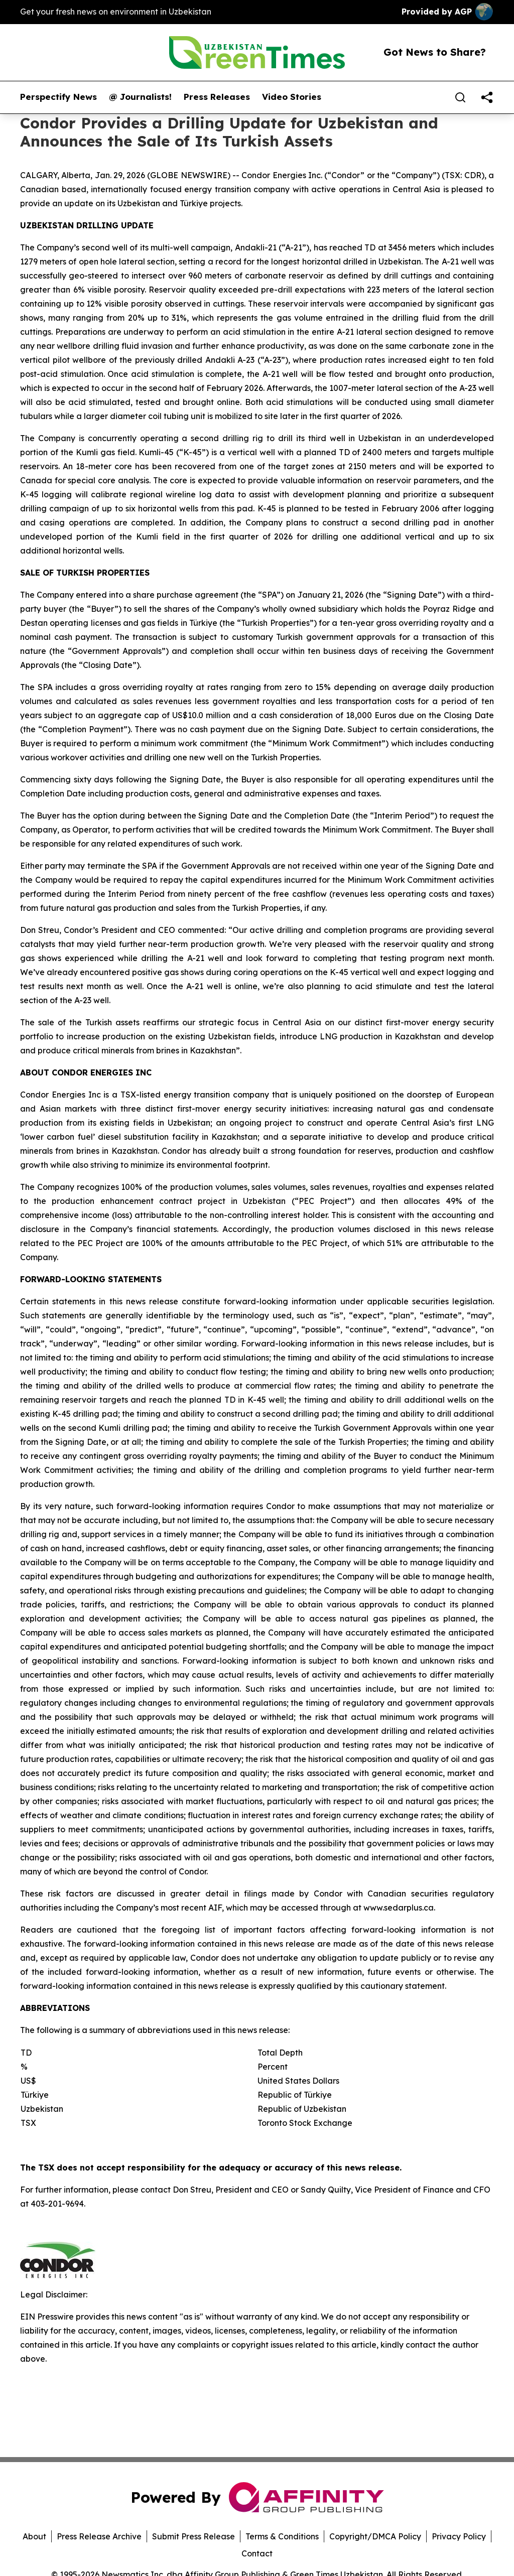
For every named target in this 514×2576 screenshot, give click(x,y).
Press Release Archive (99, 2536)
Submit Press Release (193, 2536)
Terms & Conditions (282, 2536)
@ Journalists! (140, 97)
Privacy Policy (459, 2536)
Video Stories (291, 97)
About (34, 2536)
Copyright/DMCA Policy (375, 2536)
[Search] (460, 97)
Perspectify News (58, 97)
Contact (257, 2553)
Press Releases (217, 97)
